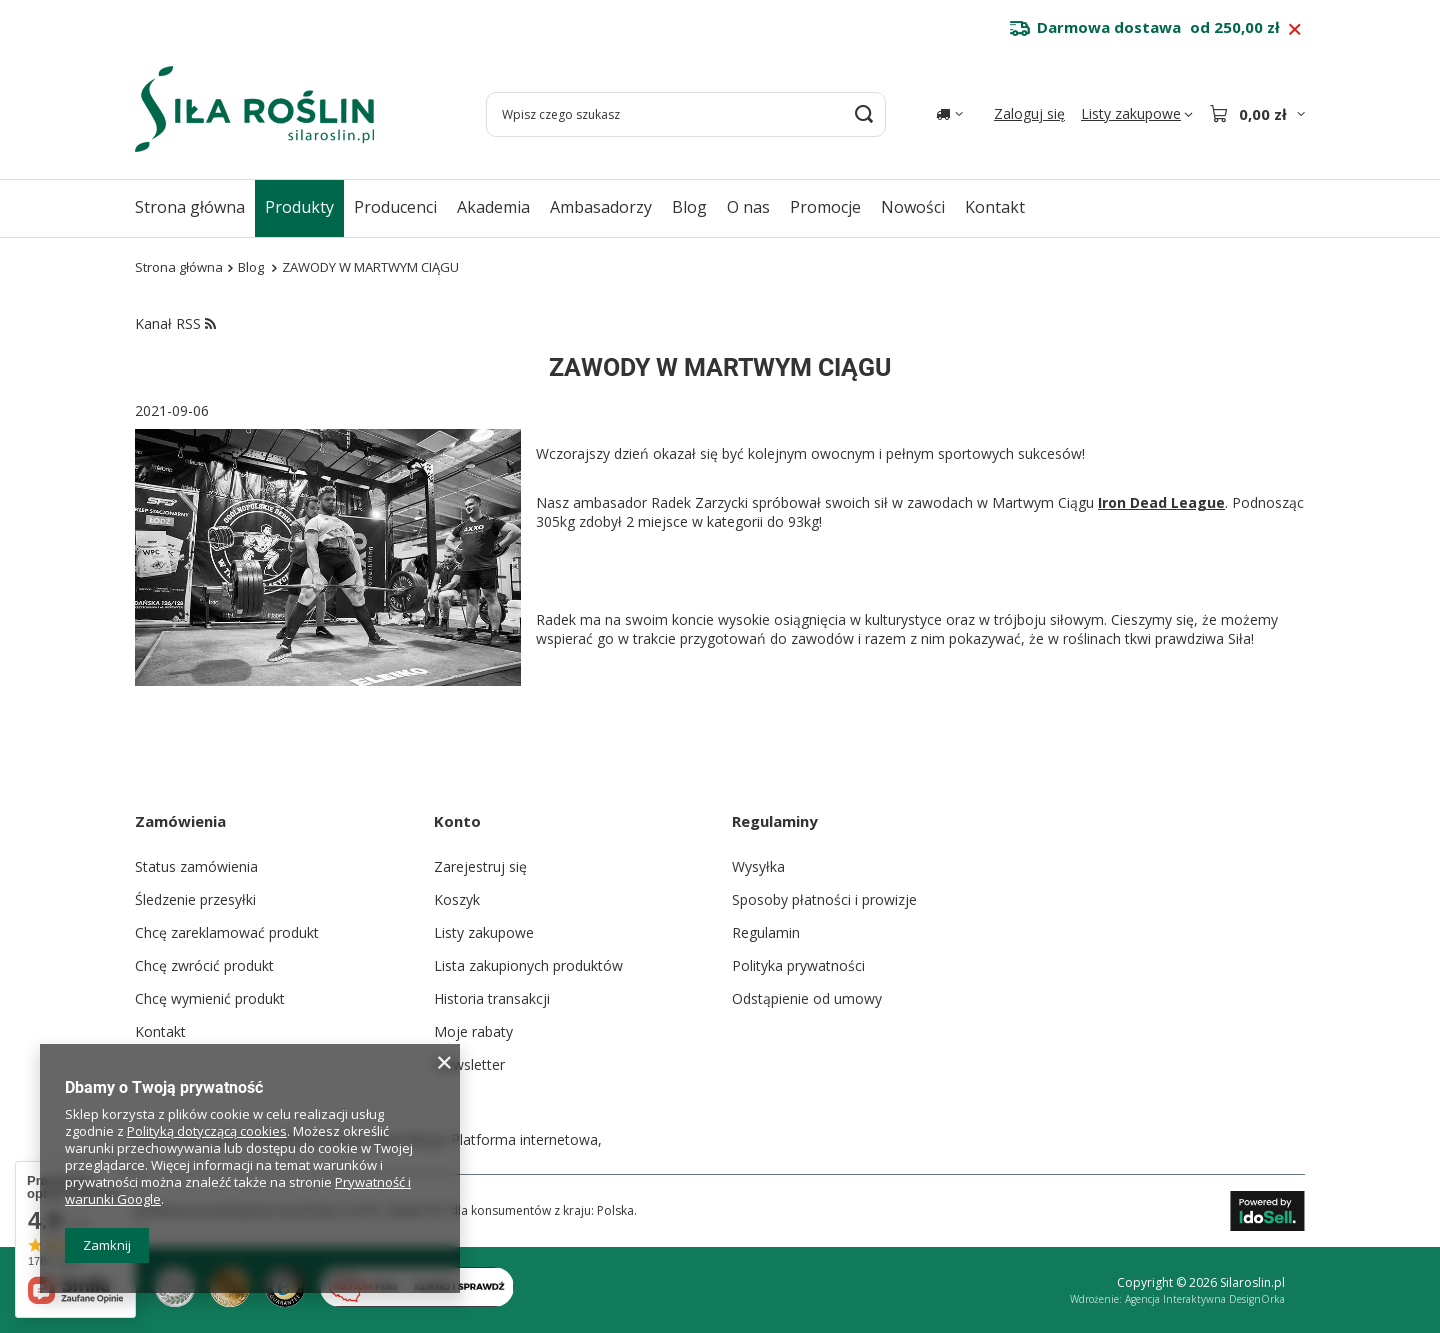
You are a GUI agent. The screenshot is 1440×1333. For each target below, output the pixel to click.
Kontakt (995, 207)
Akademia (493, 207)
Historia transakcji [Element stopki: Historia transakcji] (492, 998)
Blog (689, 207)
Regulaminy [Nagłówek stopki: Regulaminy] (775, 821)
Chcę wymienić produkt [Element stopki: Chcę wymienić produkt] (210, 998)
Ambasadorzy (601, 207)
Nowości (913, 207)
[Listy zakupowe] (1137, 114)
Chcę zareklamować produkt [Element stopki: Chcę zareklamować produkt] (227, 932)
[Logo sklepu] (254, 109)
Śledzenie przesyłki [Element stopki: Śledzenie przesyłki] (195, 899)
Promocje (825, 207)
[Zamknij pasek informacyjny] (1294, 30)
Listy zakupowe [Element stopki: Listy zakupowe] (484, 932)
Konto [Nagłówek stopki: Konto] (457, 821)
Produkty (299, 207)
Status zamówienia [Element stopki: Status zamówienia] (196, 866)
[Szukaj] (863, 114)
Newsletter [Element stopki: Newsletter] (469, 1064)
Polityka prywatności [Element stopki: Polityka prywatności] (798, 965)
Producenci (395, 207)
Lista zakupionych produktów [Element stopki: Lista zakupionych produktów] (528, 965)
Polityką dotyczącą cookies (207, 1131)
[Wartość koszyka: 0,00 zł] (1257, 114)
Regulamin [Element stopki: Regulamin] (766, 932)
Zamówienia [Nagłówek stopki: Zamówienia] (180, 821)
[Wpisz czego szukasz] (686, 114)
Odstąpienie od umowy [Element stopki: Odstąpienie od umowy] (807, 998)
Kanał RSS (175, 323)
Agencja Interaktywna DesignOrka (1205, 1299)
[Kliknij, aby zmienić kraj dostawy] (949, 114)
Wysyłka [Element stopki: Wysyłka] (758, 866)
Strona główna (190, 207)
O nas (748, 207)
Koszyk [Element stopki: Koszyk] (457, 899)
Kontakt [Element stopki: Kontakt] (160, 1031)
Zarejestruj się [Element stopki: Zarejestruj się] (480, 866)
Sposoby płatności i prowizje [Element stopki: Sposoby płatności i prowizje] (824, 899)
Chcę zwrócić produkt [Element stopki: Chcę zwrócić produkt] (204, 965)
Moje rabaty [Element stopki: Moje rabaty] (473, 1031)
